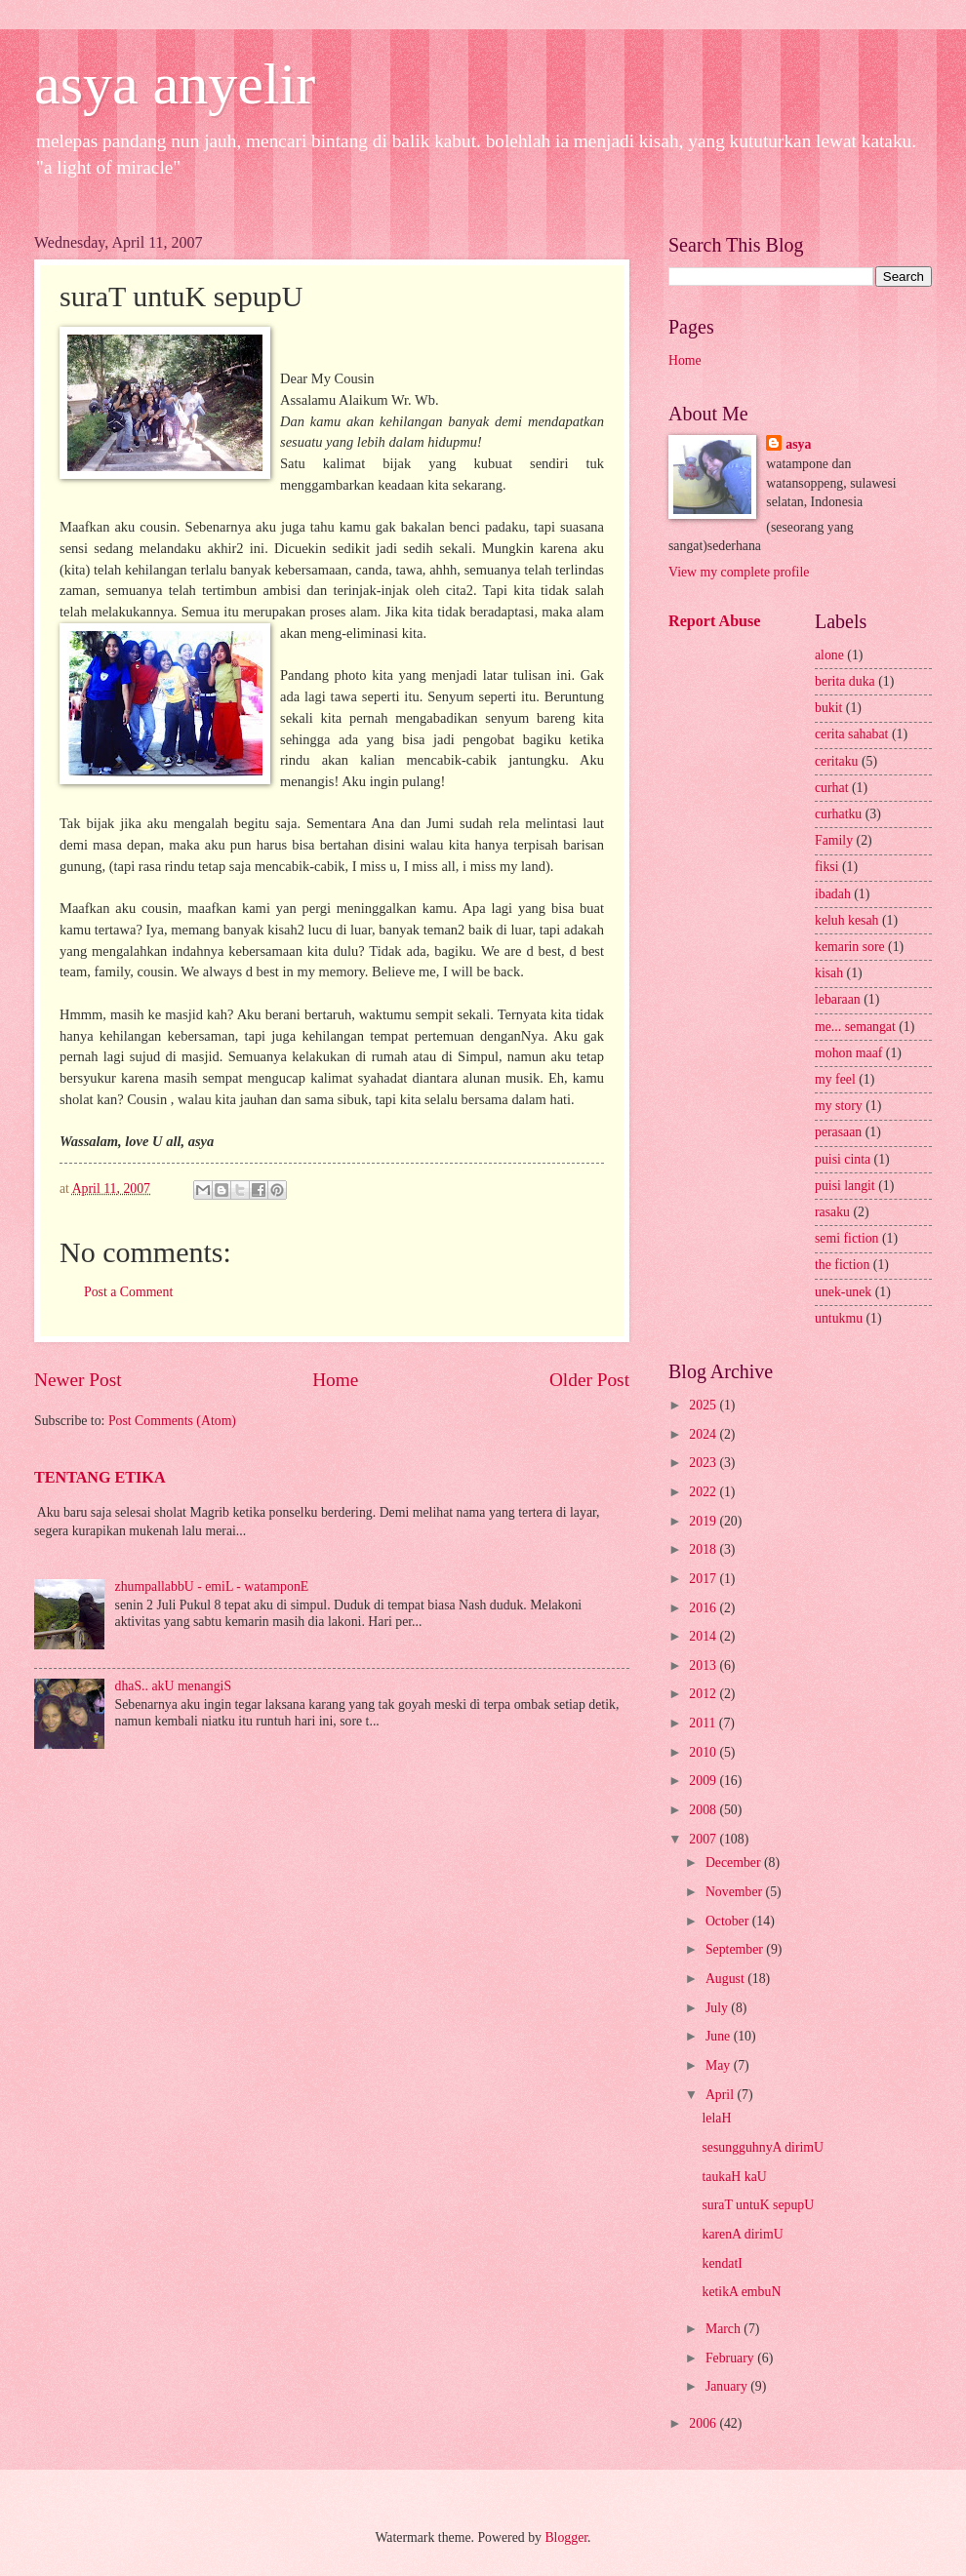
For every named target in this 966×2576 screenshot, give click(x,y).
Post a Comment (128, 1292)
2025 (704, 1405)
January (727, 2386)
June (719, 2036)
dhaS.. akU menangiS (173, 1686)
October (728, 1921)
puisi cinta (842, 1159)
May (719, 2065)
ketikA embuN (741, 2291)
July (718, 2008)
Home (335, 1379)
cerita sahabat (851, 734)
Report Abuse (714, 621)
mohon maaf (848, 1053)
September (735, 1949)
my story (839, 1105)
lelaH (716, 2118)
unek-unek (843, 1292)
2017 (704, 1578)
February (731, 2358)
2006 (704, 2423)
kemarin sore (850, 946)
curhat (831, 787)
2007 (704, 1839)
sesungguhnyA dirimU (763, 2147)
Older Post (589, 1379)
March (724, 2328)
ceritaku (836, 761)
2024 (704, 1434)
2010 (704, 1752)
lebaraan (838, 999)
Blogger (565, 2537)
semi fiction (847, 1238)
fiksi (827, 866)
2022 (704, 1492)
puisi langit (845, 1185)
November (735, 1891)
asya (798, 444)
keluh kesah (847, 920)
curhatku (838, 814)
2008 (704, 1810)
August (726, 1978)
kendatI (722, 2263)
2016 (704, 1608)
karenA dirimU (742, 2234)
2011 (704, 1723)
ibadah (833, 894)
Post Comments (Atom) (172, 1420)
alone (829, 655)
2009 (704, 1780)
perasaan (838, 1132)
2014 (704, 1636)
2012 (704, 1693)
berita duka (845, 681)
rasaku (832, 1212)
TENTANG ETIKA (100, 1477)
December (734, 1862)
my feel (835, 1079)
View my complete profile (738, 572)
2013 (704, 1665)
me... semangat (855, 1026)
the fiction (842, 1264)
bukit (828, 707)
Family (834, 840)
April (721, 2094)
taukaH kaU (734, 2176)
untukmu (839, 1318)
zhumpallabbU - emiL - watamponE (212, 1586)
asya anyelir (174, 84)
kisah (829, 973)
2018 (704, 1549)
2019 (704, 1521)
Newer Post (78, 1379)
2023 (704, 1462)
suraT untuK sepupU (758, 2205)
